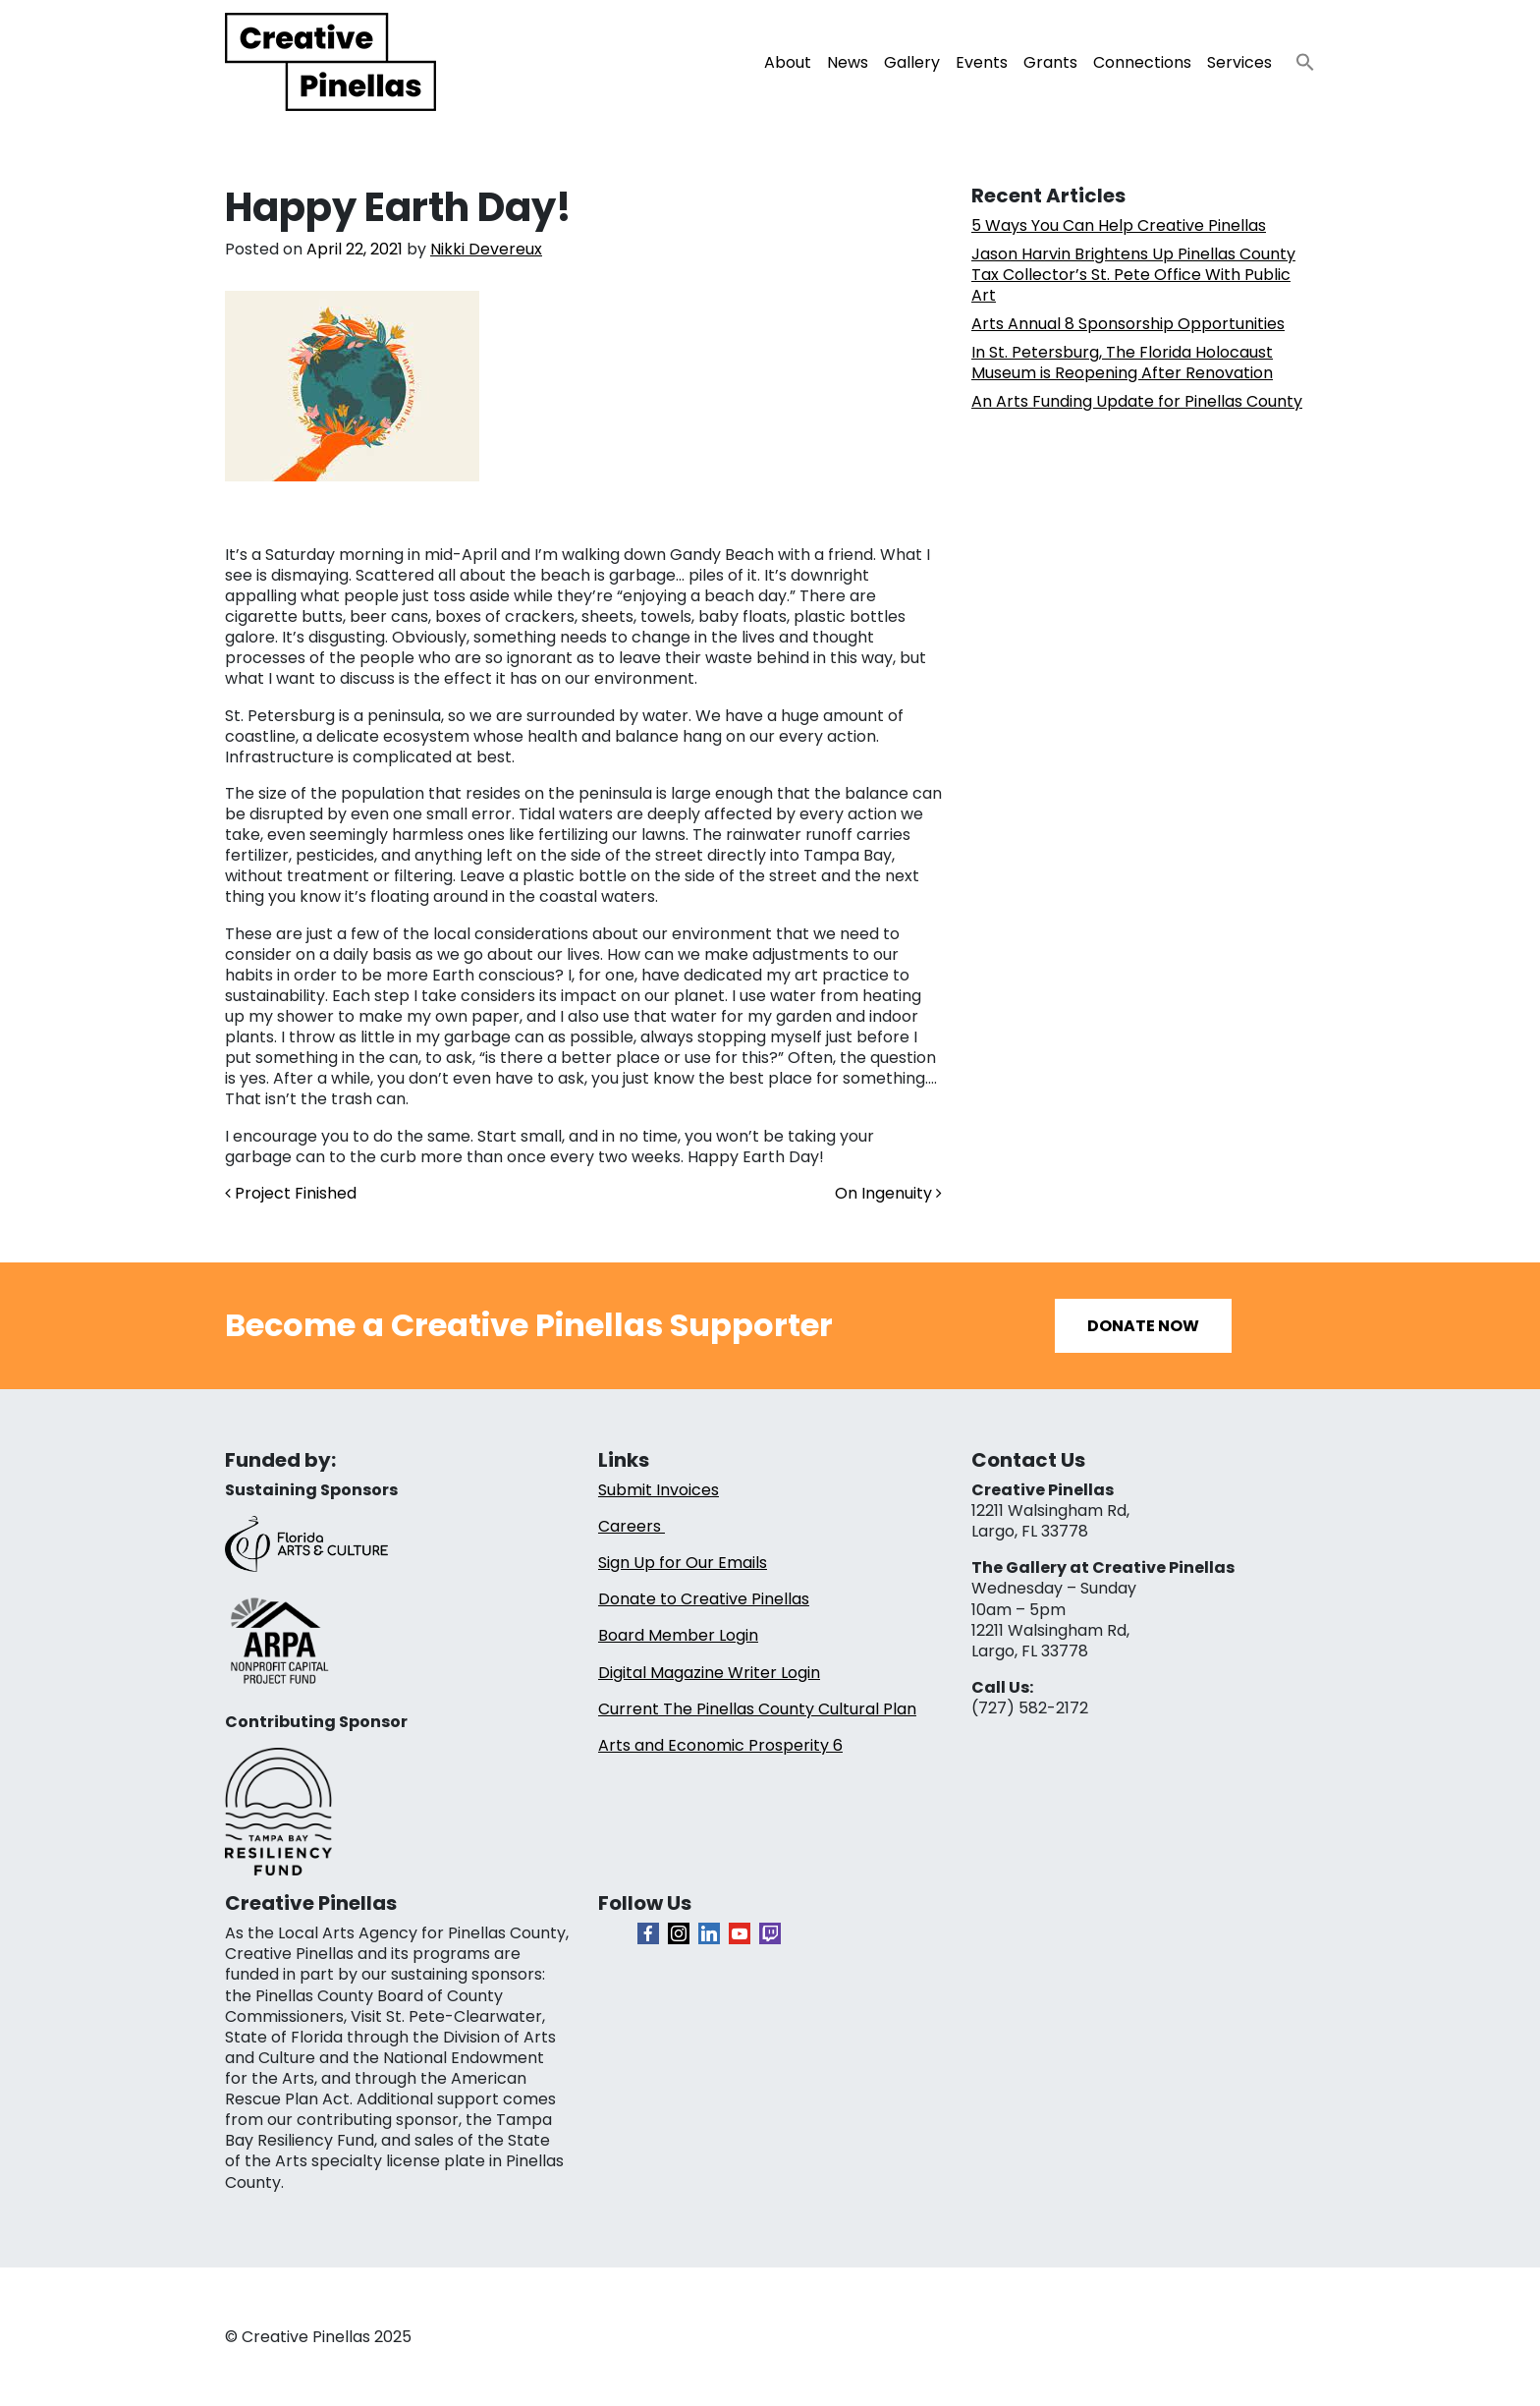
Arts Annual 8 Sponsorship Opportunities (1128, 323)
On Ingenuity (888, 1193)
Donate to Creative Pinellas (703, 1599)
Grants (1050, 62)
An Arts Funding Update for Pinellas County (1136, 401)
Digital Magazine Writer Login (709, 1672)
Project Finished (291, 1193)
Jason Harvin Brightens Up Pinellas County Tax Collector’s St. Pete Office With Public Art (1133, 275)
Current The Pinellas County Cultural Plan (757, 1709)
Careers (631, 1526)
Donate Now (1143, 1326)
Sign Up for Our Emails (682, 1562)
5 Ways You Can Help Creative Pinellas (1118, 225)
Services (1239, 62)
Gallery (912, 62)
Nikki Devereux (486, 249)
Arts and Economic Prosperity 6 (720, 1745)
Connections (1142, 62)
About (787, 62)
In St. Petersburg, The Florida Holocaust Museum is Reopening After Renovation (1122, 362)
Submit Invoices (658, 1490)
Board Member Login (678, 1635)
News (847, 62)
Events (982, 62)
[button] (1297, 56)
